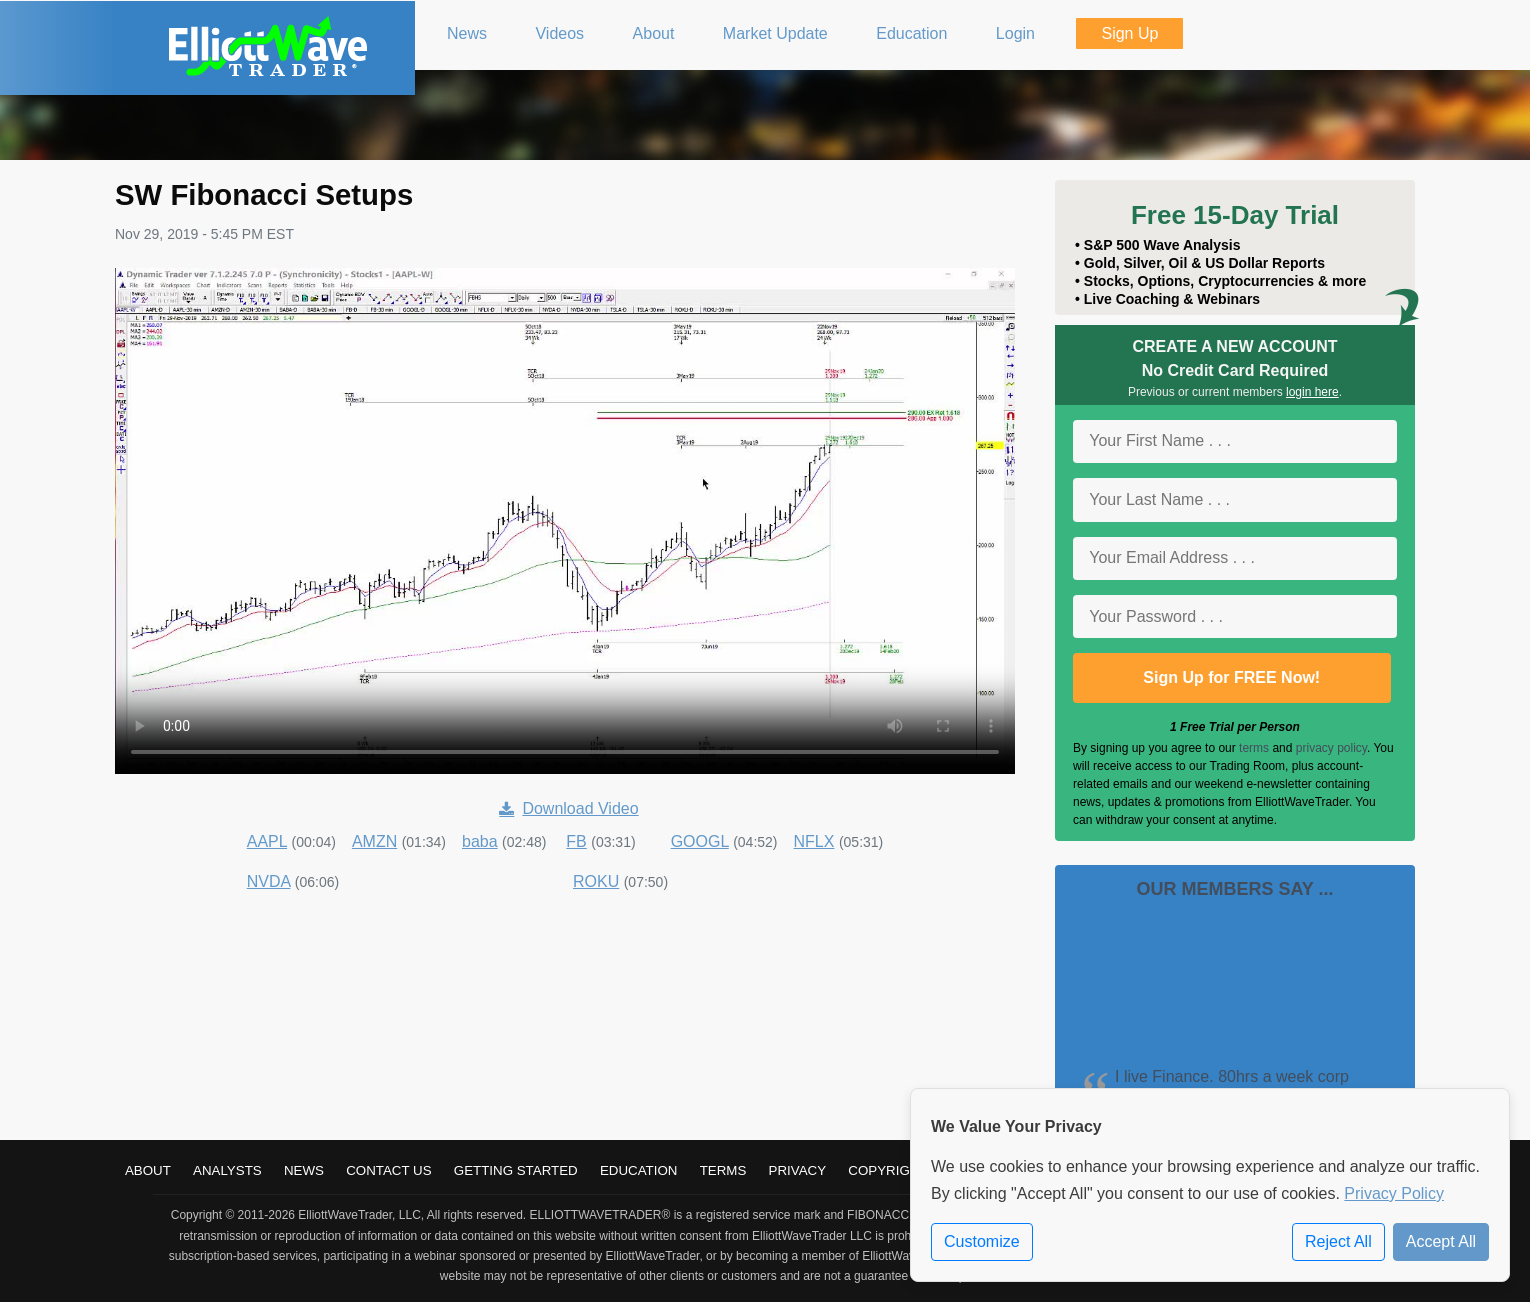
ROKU (596, 881)
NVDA (269, 881)
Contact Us (388, 1170)
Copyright (887, 1170)
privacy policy (1331, 748)
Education (639, 1170)
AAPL (267, 841)
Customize (982, 1241)
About (148, 1170)
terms (1254, 748)
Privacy (798, 1170)
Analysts (227, 1170)
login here (1312, 392)
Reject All (1338, 1241)
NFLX (814, 841)
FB (576, 841)
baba (480, 841)
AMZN (374, 841)
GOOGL (700, 841)
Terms (723, 1170)
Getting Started (516, 1170)
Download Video (568, 808)
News (304, 1170)
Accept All (1441, 1241)
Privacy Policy (1394, 1193)
